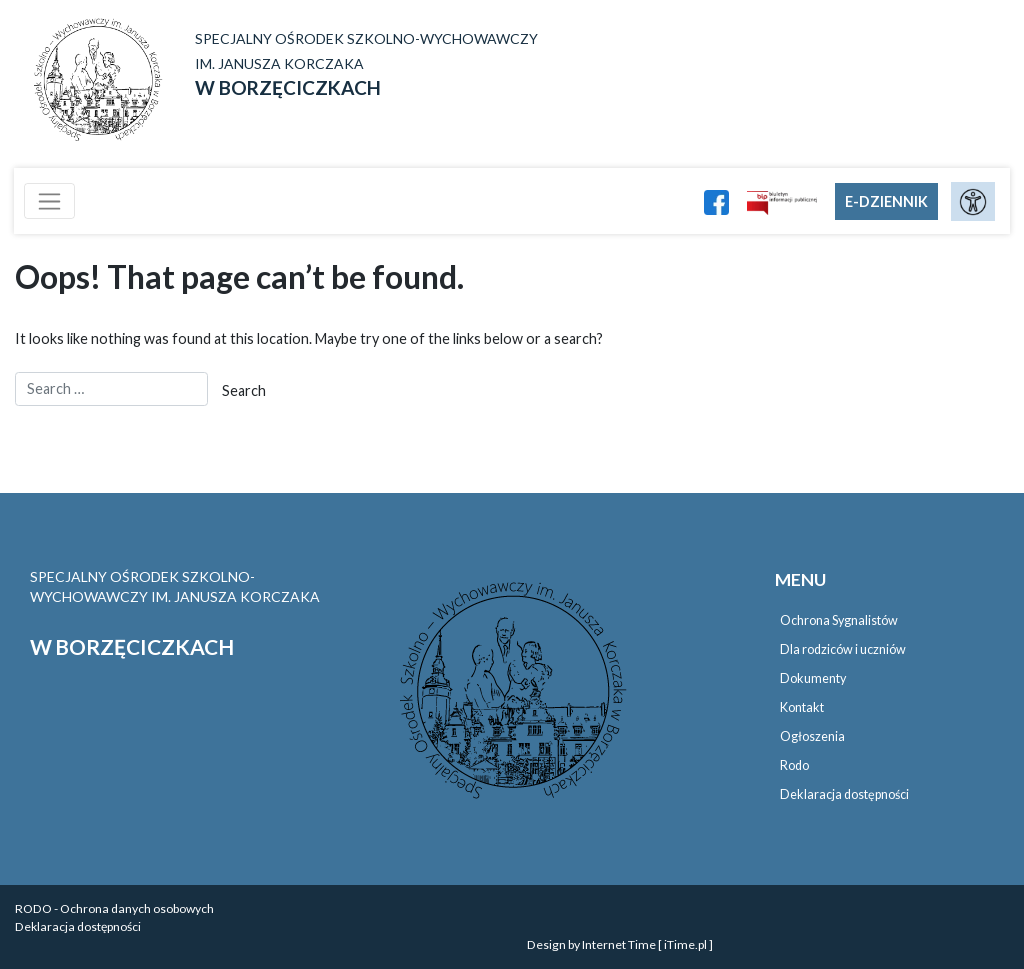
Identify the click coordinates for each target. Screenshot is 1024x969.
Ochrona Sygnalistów (839, 620)
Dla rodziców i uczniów (843, 649)
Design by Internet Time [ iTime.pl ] (620, 944)
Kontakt (802, 707)
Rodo (794, 765)
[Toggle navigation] (49, 201)
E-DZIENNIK (886, 201)
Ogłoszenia (812, 736)
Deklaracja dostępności (844, 794)
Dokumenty (813, 678)
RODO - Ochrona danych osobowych (114, 908)
